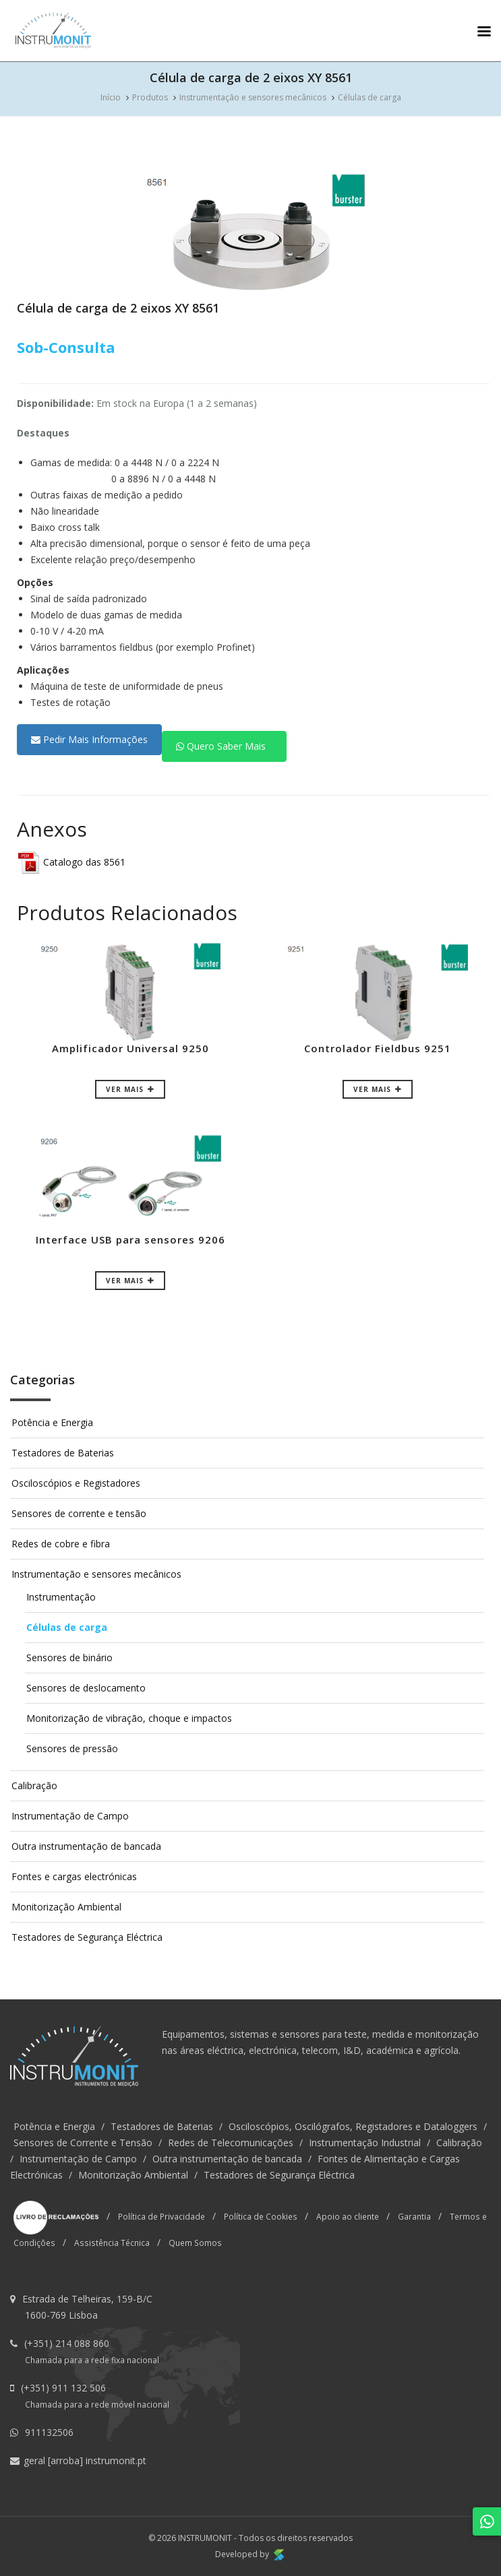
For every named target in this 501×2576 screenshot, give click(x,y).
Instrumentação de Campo (70, 1815)
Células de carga (369, 97)
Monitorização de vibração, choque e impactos (129, 1718)
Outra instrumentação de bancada (86, 1846)
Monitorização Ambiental (66, 1906)
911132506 (49, 2432)
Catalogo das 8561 (71, 862)
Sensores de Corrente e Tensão (82, 2142)
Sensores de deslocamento (86, 1687)
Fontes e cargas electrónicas (74, 1876)
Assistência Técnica (112, 2242)
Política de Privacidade (161, 2216)
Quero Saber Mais (221, 746)
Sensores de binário (69, 1657)
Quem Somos (195, 2242)
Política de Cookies (260, 2216)
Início (110, 97)
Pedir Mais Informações (89, 739)
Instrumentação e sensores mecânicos (252, 97)
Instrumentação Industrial (365, 2142)
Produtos (150, 97)
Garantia (414, 2216)
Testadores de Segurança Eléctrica (87, 1937)
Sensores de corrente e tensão (78, 1513)
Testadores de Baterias (62, 1452)
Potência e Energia (52, 1422)
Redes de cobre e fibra (60, 1543)
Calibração (34, 1785)
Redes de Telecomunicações (230, 2142)
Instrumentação (61, 1596)
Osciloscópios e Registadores (75, 1483)
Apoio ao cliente (347, 2216)
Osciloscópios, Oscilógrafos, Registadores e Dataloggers (353, 2126)
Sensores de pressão (72, 1748)
